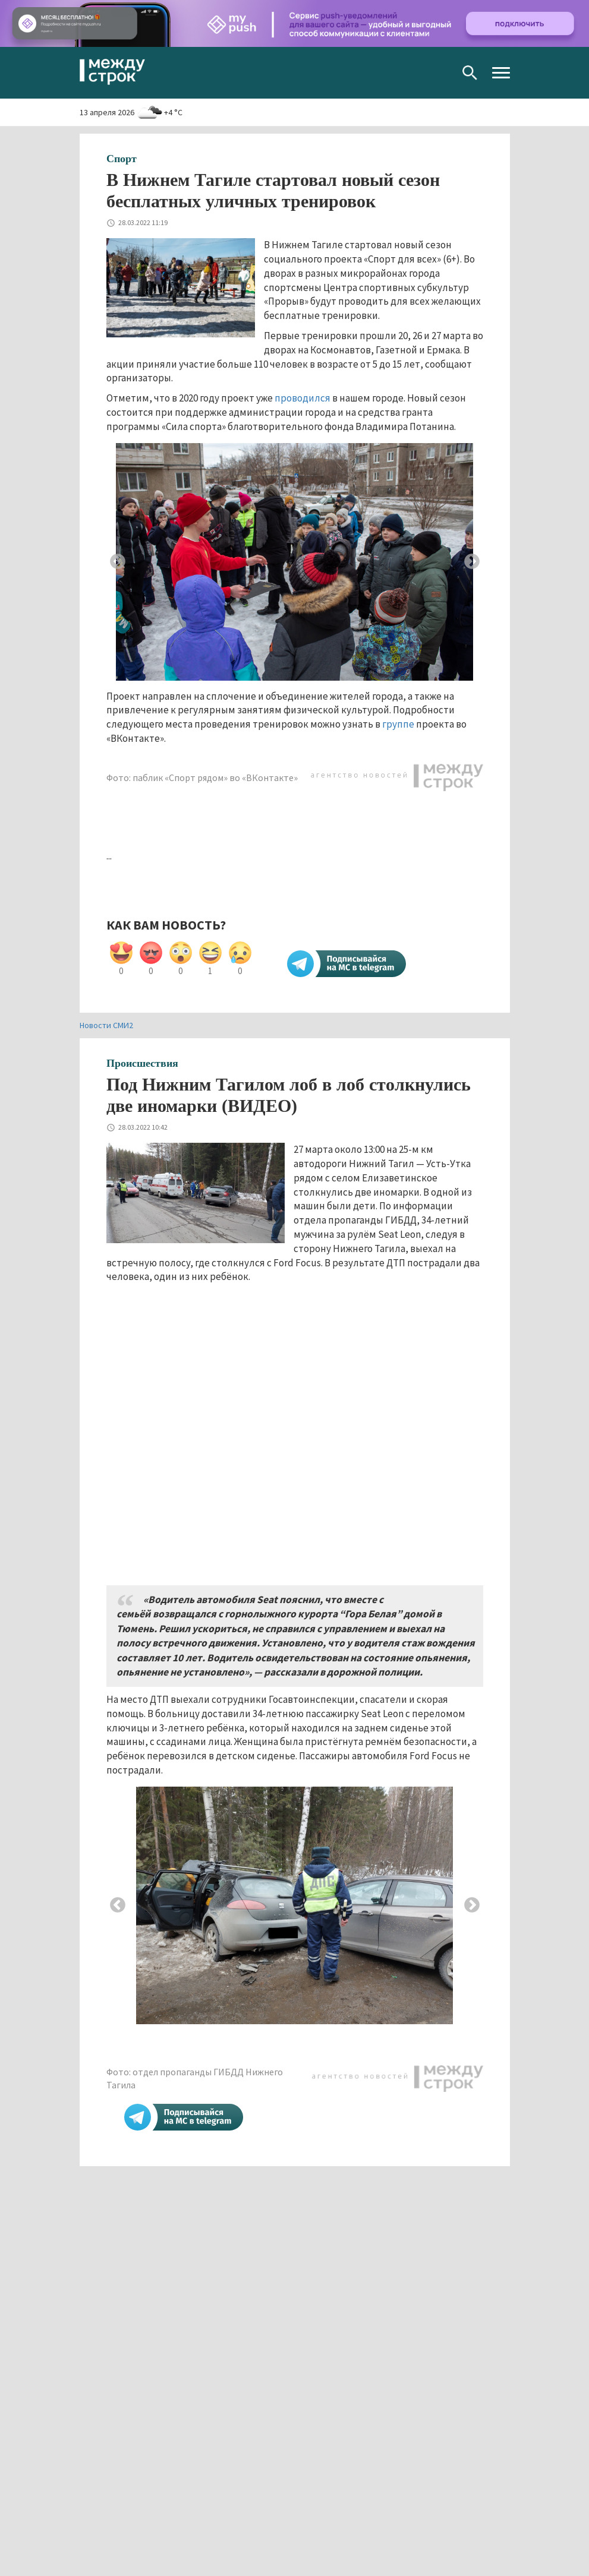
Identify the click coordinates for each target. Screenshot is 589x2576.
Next (472, 562)
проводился (303, 397)
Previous (118, 562)
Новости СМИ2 (106, 1025)
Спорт (121, 159)
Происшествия (142, 1063)
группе (398, 724)
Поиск (469, 72)
